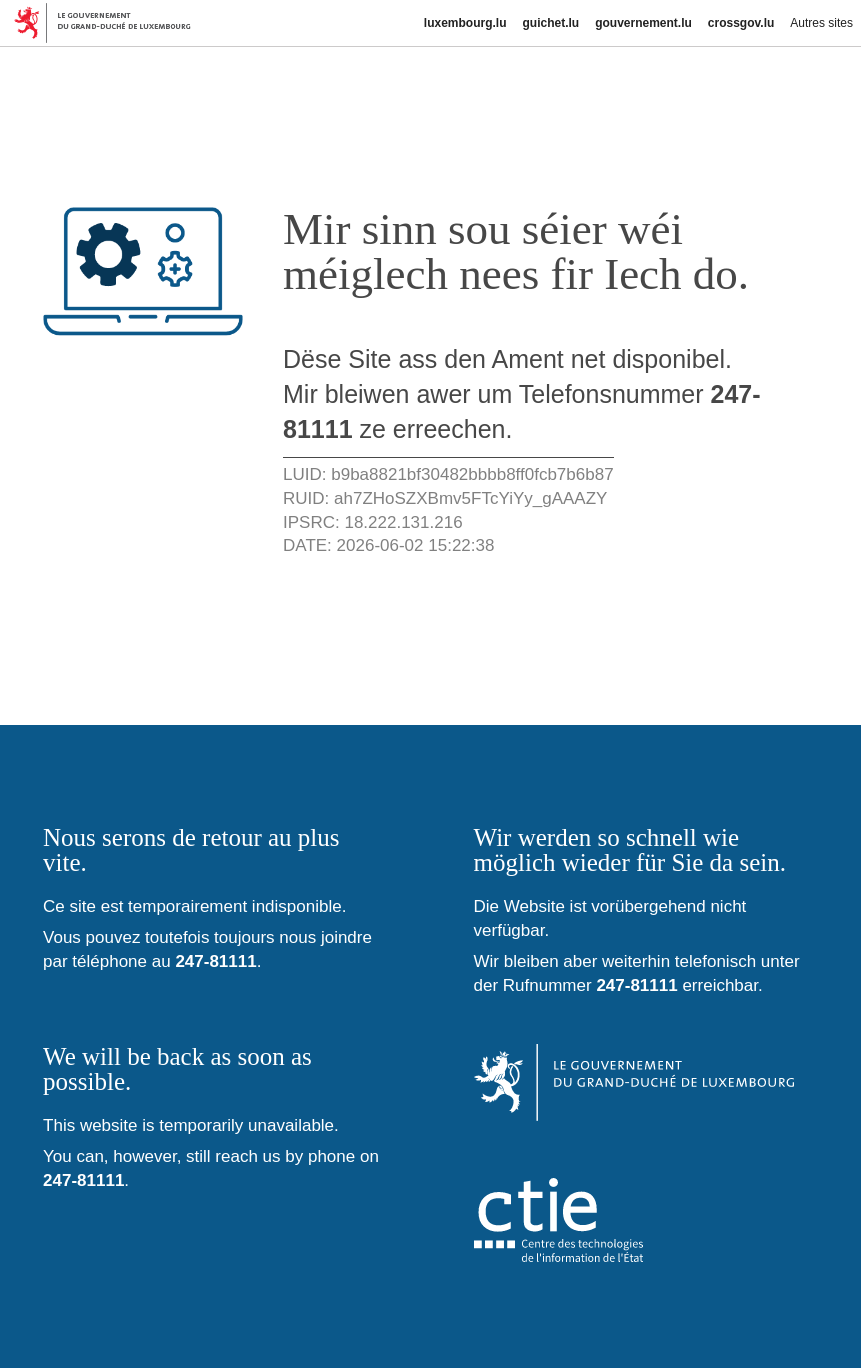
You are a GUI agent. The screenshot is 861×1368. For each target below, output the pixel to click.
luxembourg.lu (465, 23)
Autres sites (821, 23)
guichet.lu (550, 23)
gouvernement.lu (643, 23)
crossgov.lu (741, 23)
